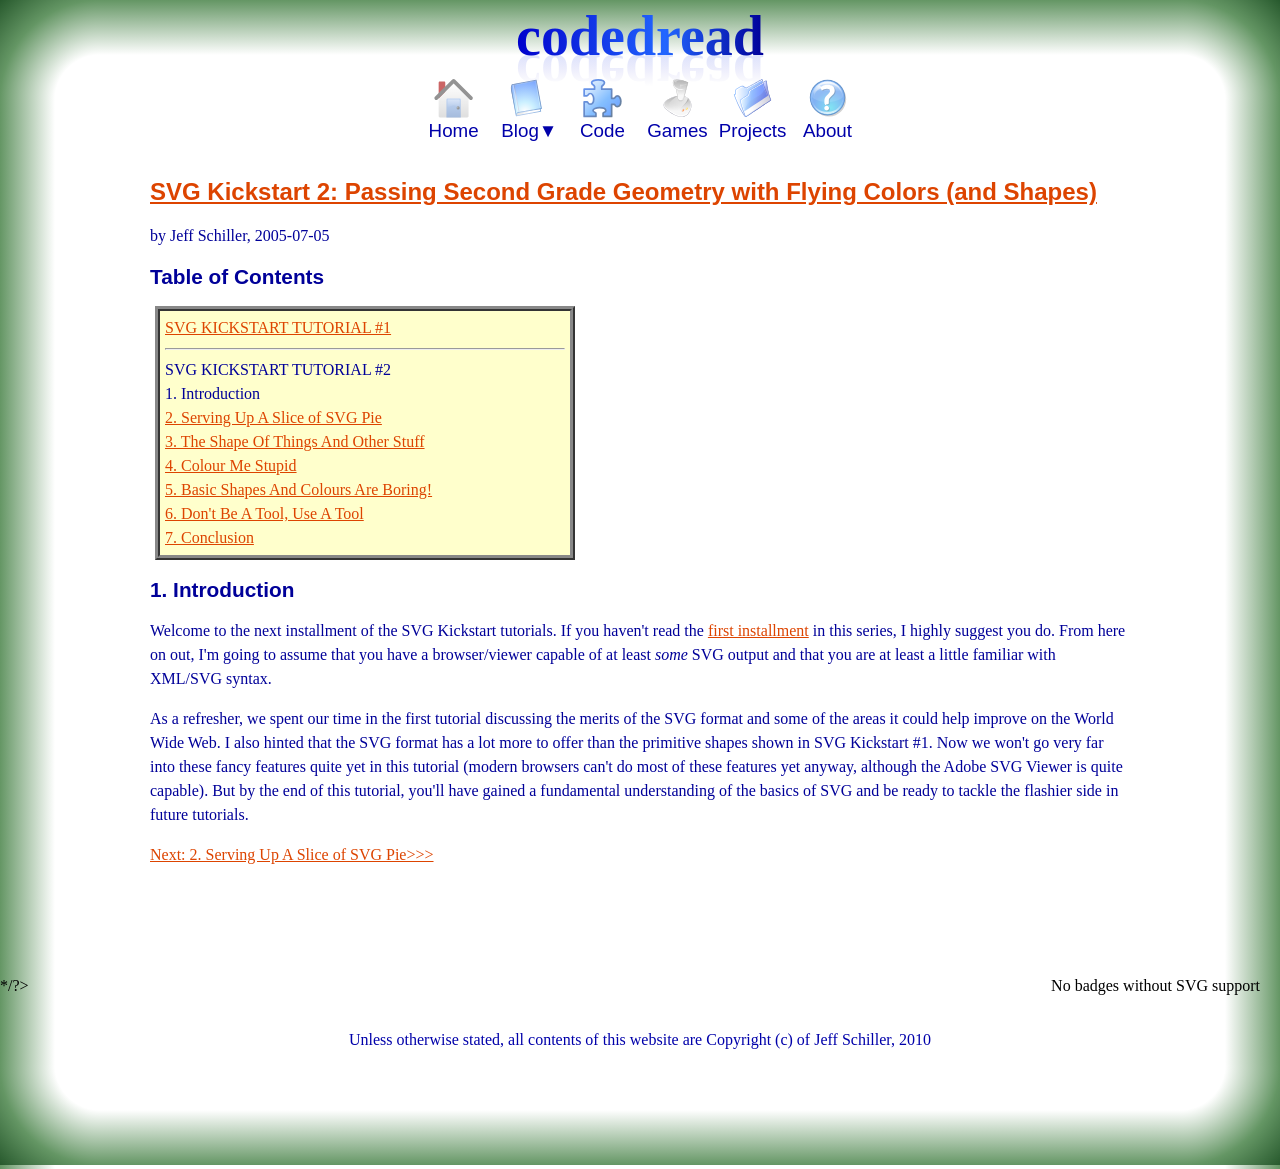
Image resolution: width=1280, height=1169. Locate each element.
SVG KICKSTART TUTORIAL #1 (278, 327)
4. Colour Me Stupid (231, 465)
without (1149, 985)
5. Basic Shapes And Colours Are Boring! (298, 489)
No (1063, 985)
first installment (758, 630)
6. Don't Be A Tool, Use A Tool (264, 513)
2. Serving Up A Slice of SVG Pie (273, 417)
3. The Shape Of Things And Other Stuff (295, 441)
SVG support (1218, 985)
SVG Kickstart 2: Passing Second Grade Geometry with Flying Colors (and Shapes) (623, 191)
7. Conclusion (209, 537)
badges (1099, 985)
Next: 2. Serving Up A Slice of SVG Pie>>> (292, 854)
